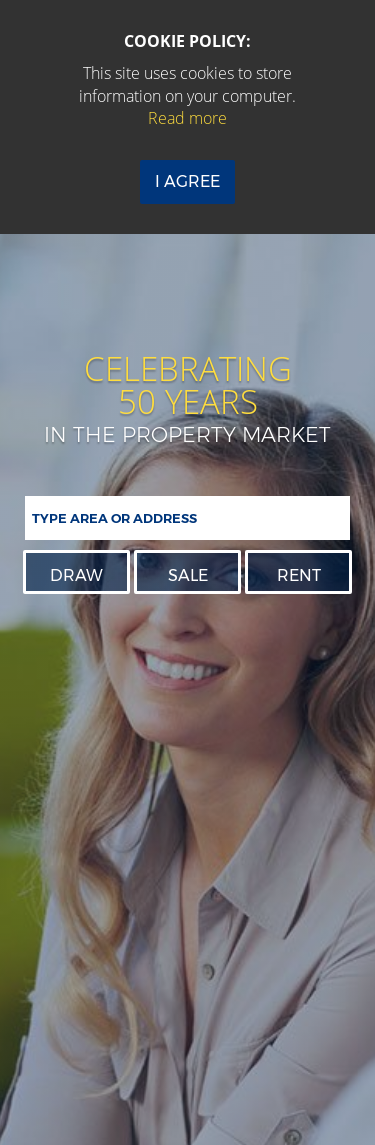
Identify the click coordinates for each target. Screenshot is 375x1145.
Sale (188, 575)
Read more (187, 118)
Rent (299, 575)
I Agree (187, 181)
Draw (76, 575)
